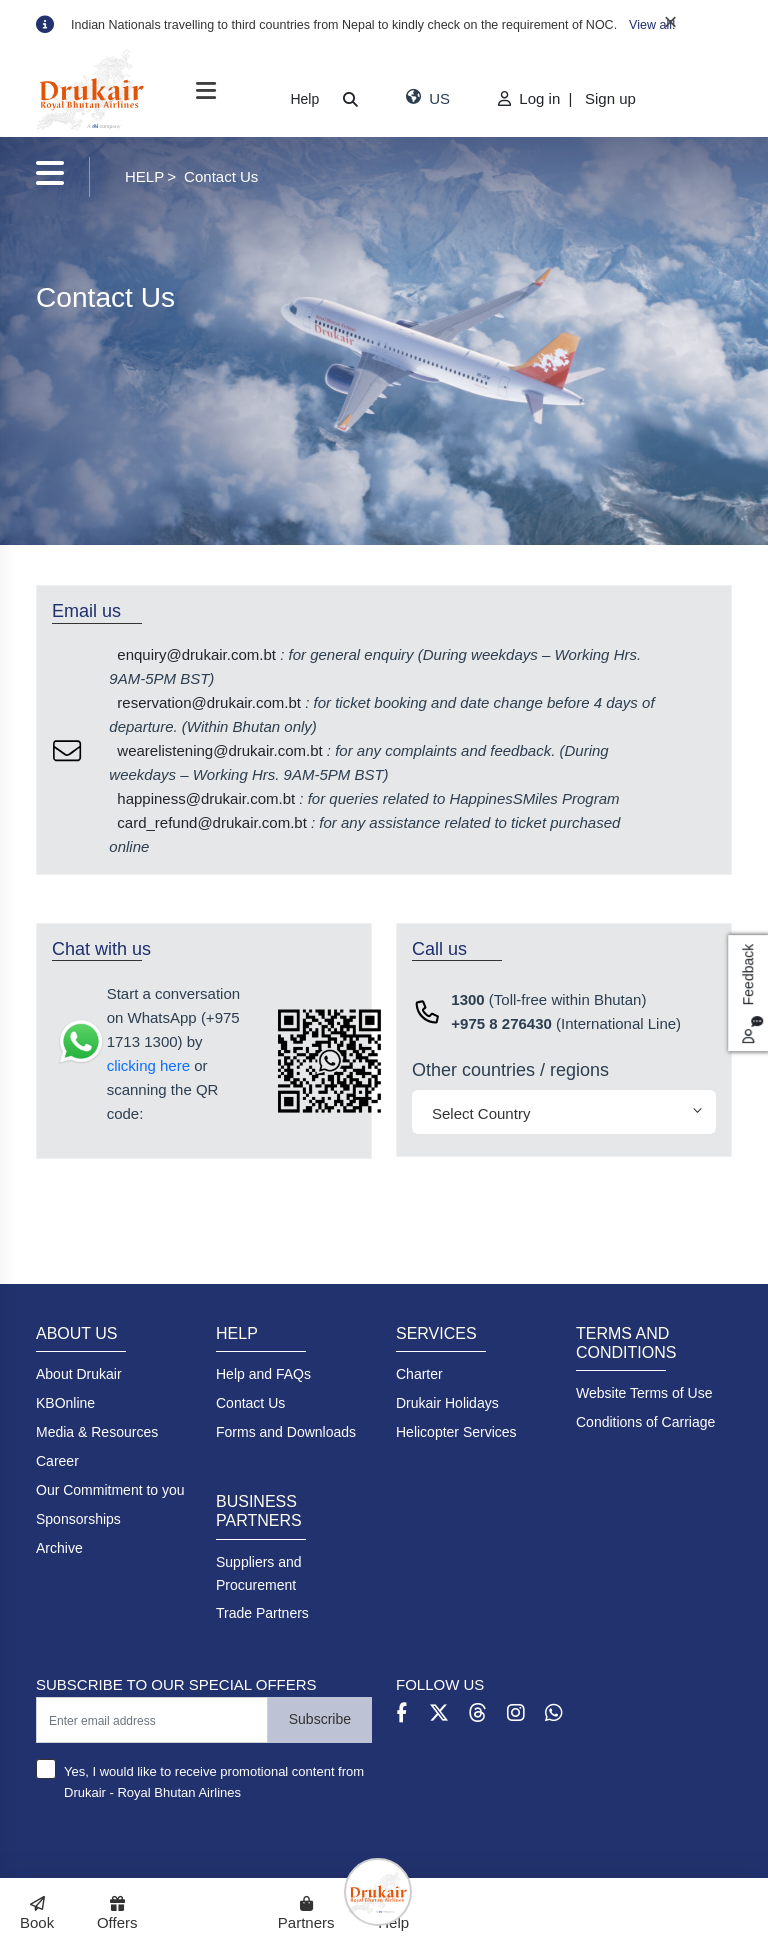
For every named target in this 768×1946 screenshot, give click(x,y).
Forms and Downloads (286, 1432)
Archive (59, 1548)
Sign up (610, 98)
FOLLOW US (440, 1684)
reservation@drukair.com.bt (209, 702)
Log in (531, 98)
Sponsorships (78, 1519)
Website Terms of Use (644, 1393)
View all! (652, 25)
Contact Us (250, 1403)
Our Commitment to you (110, 1490)
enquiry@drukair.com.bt (196, 654)
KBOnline (65, 1403)
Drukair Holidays (447, 1403)
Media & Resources (97, 1432)
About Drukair (79, 1374)
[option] (401, 25)
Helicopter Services (456, 1432)
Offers (117, 1913)
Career (57, 1461)
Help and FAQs (263, 1374)
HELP (144, 176)
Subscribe (320, 1719)
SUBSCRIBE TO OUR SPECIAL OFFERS (176, 1684)
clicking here (148, 1065)
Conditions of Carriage (645, 1422)
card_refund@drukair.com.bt (212, 822)
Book (37, 1913)
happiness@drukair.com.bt (206, 798)
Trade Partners (262, 1613)
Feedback (751, 993)
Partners (306, 1913)
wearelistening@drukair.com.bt (219, 750)
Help (304, 99)
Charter (419, 1374)
